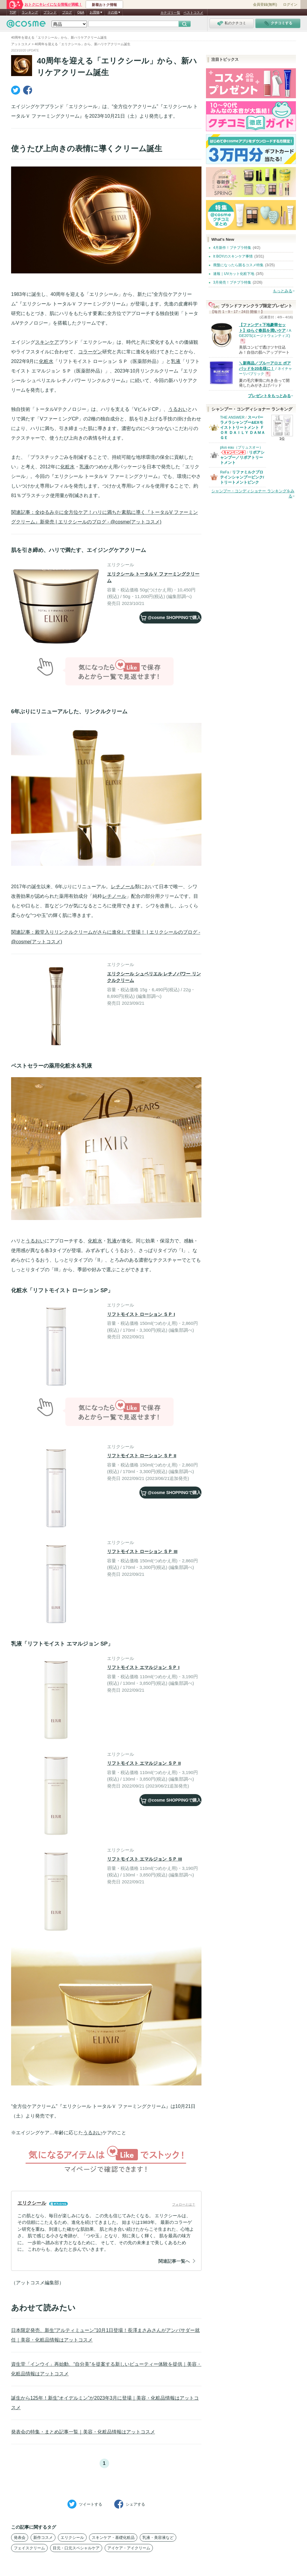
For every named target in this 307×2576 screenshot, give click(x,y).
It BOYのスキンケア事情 (233, 256)
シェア (129, 2504)
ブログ (67, 12)
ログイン (290, 4)
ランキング (30, 12)
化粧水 (46, 361)
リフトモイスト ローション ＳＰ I (141, 1314)
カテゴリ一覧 (170, 12)
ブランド (50, 12)
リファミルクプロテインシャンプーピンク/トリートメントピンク (242, 477)
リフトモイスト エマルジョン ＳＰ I (143, 1667)
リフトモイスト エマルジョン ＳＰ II (144, 1763)
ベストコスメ (193, 12)
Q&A (80, 12)
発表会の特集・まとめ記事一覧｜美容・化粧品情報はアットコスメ (83, 2431)
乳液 (175, 361)
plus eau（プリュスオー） (241, 447)
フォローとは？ (183, 2204)
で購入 (170, 617)
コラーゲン (90, 351)
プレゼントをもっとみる (269, 395)
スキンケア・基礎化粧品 (113, 2537)
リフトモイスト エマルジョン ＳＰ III (144, 1858)
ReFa (224, 472)
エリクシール (72, 2537)
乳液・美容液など (158, 2537)
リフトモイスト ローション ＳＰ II (141, 1455)
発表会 (19, 2537)
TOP (13, 12)
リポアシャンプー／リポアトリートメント (242, 457)
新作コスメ (43, 2537)
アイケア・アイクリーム (128, 2548)
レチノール (123, 886)
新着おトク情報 (104, 5)
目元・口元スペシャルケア (76, 2548)
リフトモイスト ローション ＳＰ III (142, 1551)
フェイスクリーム (29, 2548)
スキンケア (47, 342)
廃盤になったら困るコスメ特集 (238, 265)
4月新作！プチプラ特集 (232, 248)
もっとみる (282, 291)
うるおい (177, 409)
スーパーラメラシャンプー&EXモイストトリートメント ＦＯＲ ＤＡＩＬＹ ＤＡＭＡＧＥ (242, 427)
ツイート (84, 2504)
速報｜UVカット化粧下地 (233, 274)
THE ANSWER (232, 417)
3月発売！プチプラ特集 (232, 282)
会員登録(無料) (265, 4)
